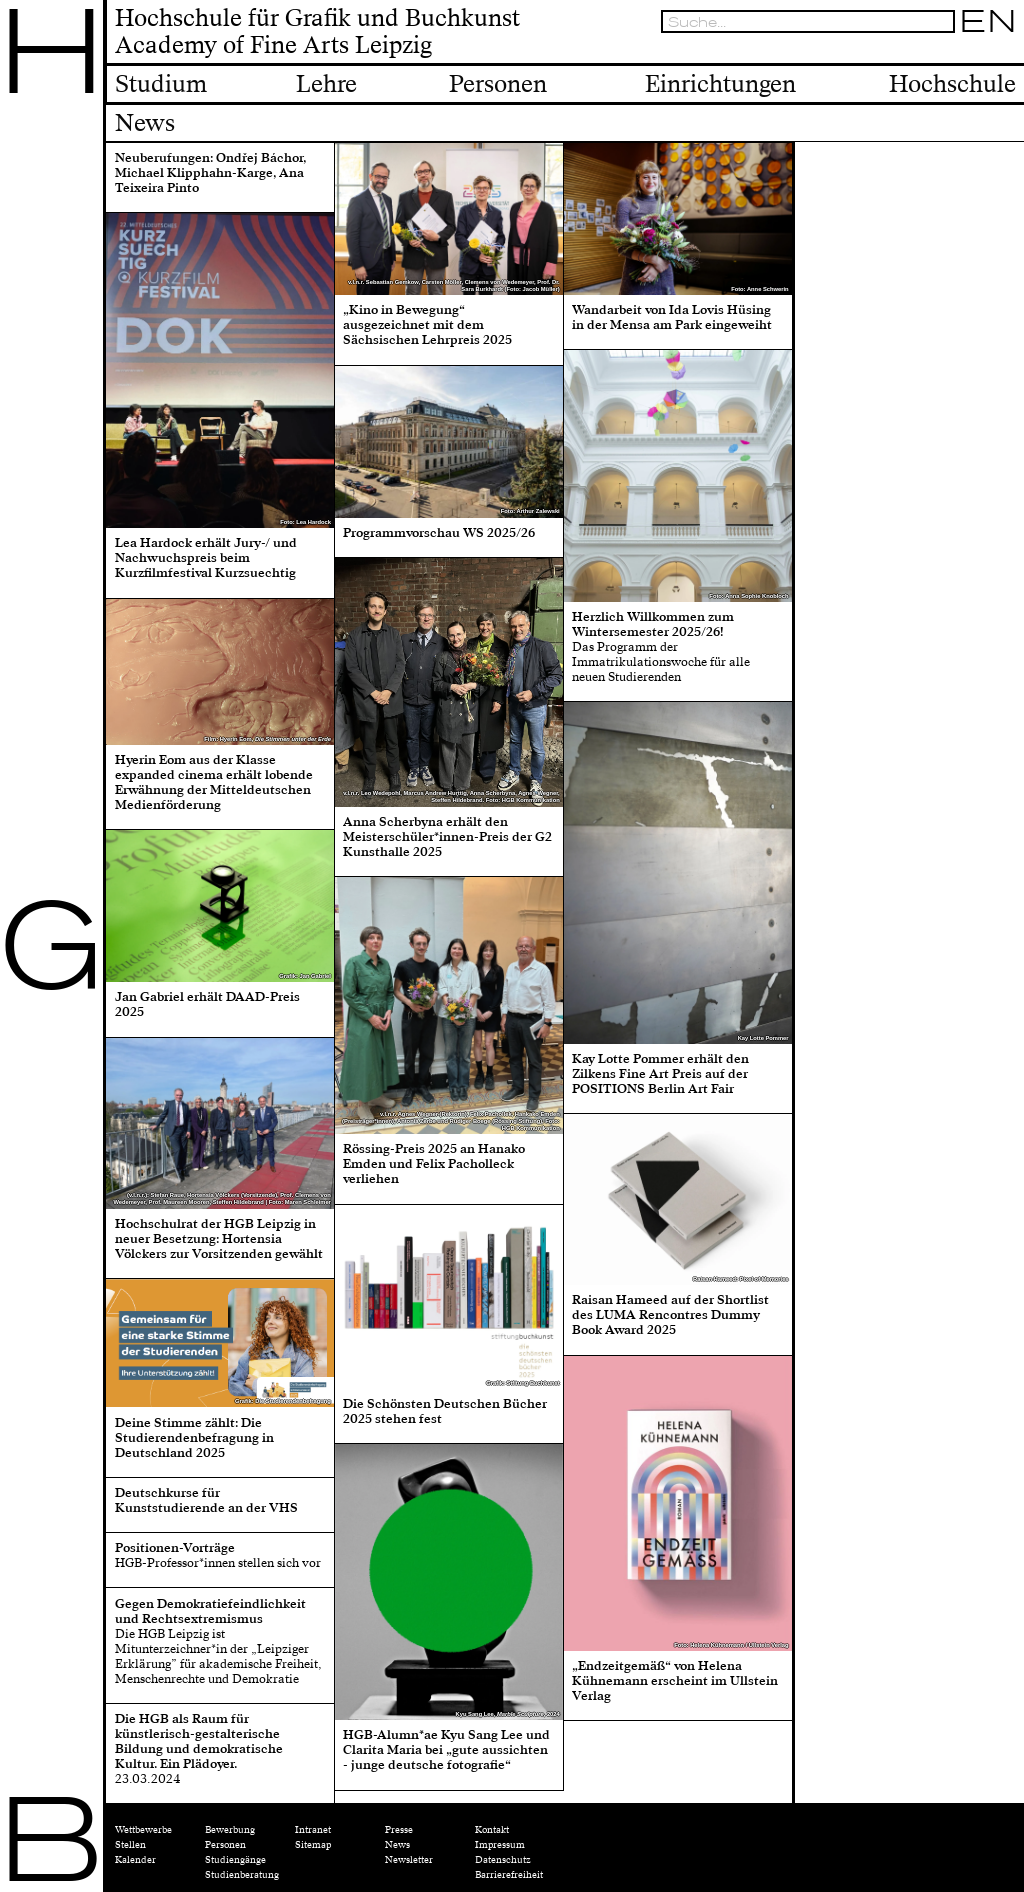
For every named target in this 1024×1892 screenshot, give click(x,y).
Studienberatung (242, 1875)
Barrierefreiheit (509, 1875)
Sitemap (313, 1845)
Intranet (313, 1830)
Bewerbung (230, 1830)
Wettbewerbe (143, 1830)
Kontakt (492, 1830)
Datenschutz (503, 1860)
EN (988, 21)
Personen (225, 1845)
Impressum (500, 1845)
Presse (399, 1830)
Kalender (135, 1860)
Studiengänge (235, 1860)
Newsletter (409, 1860)
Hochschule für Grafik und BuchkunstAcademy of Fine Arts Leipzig (317, 33)
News (397, 1845)
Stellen (130, 1845)
